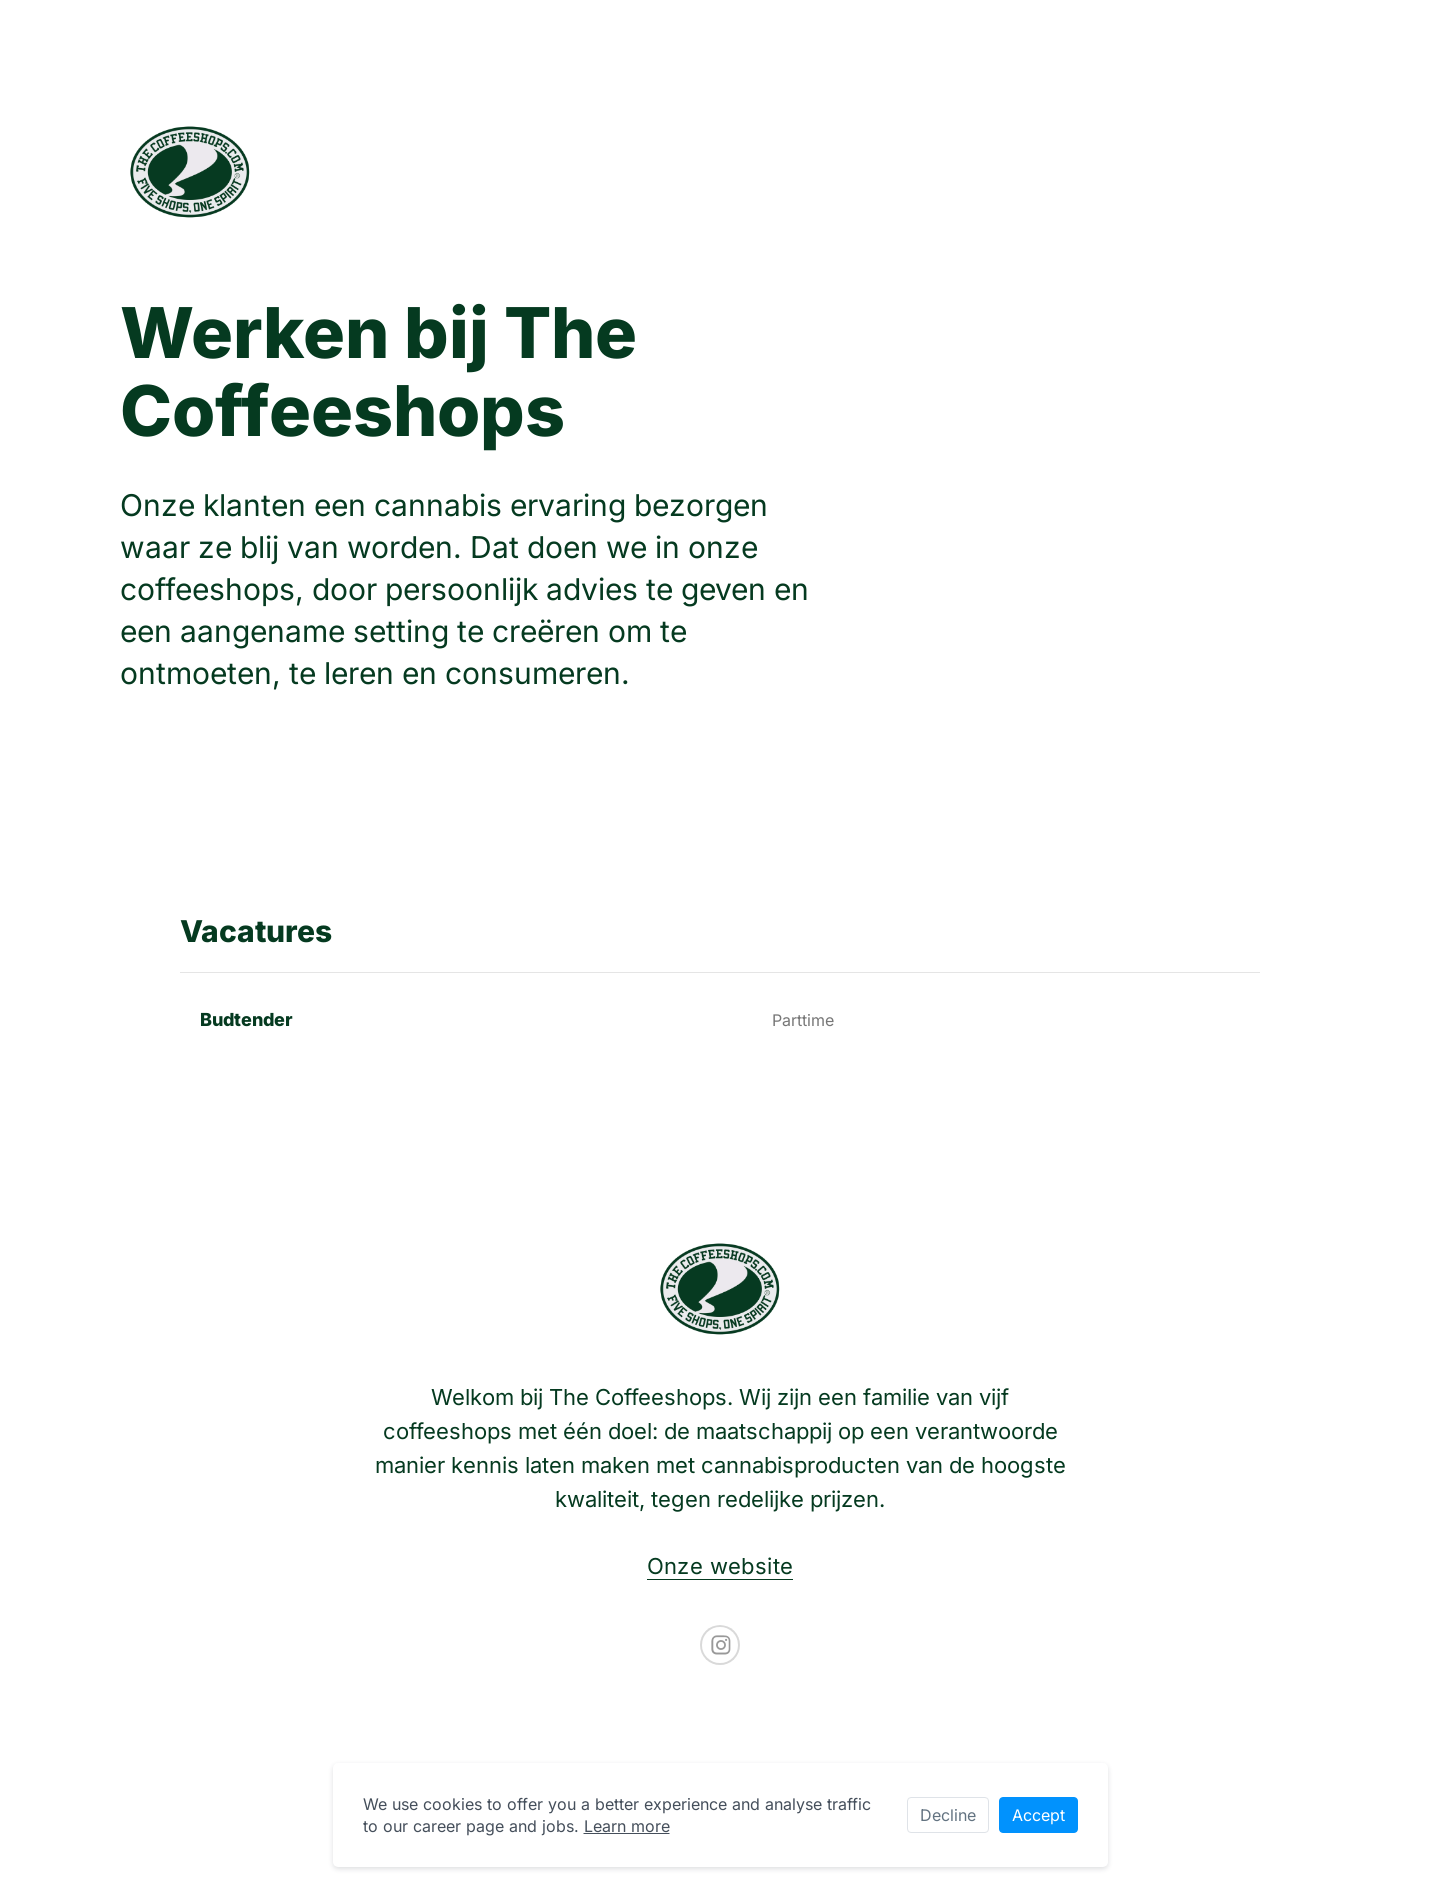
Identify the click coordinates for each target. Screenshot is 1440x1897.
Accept (1038, 1815)
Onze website (720, 1566)
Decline (948, 1815)
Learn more (627, 1826)
